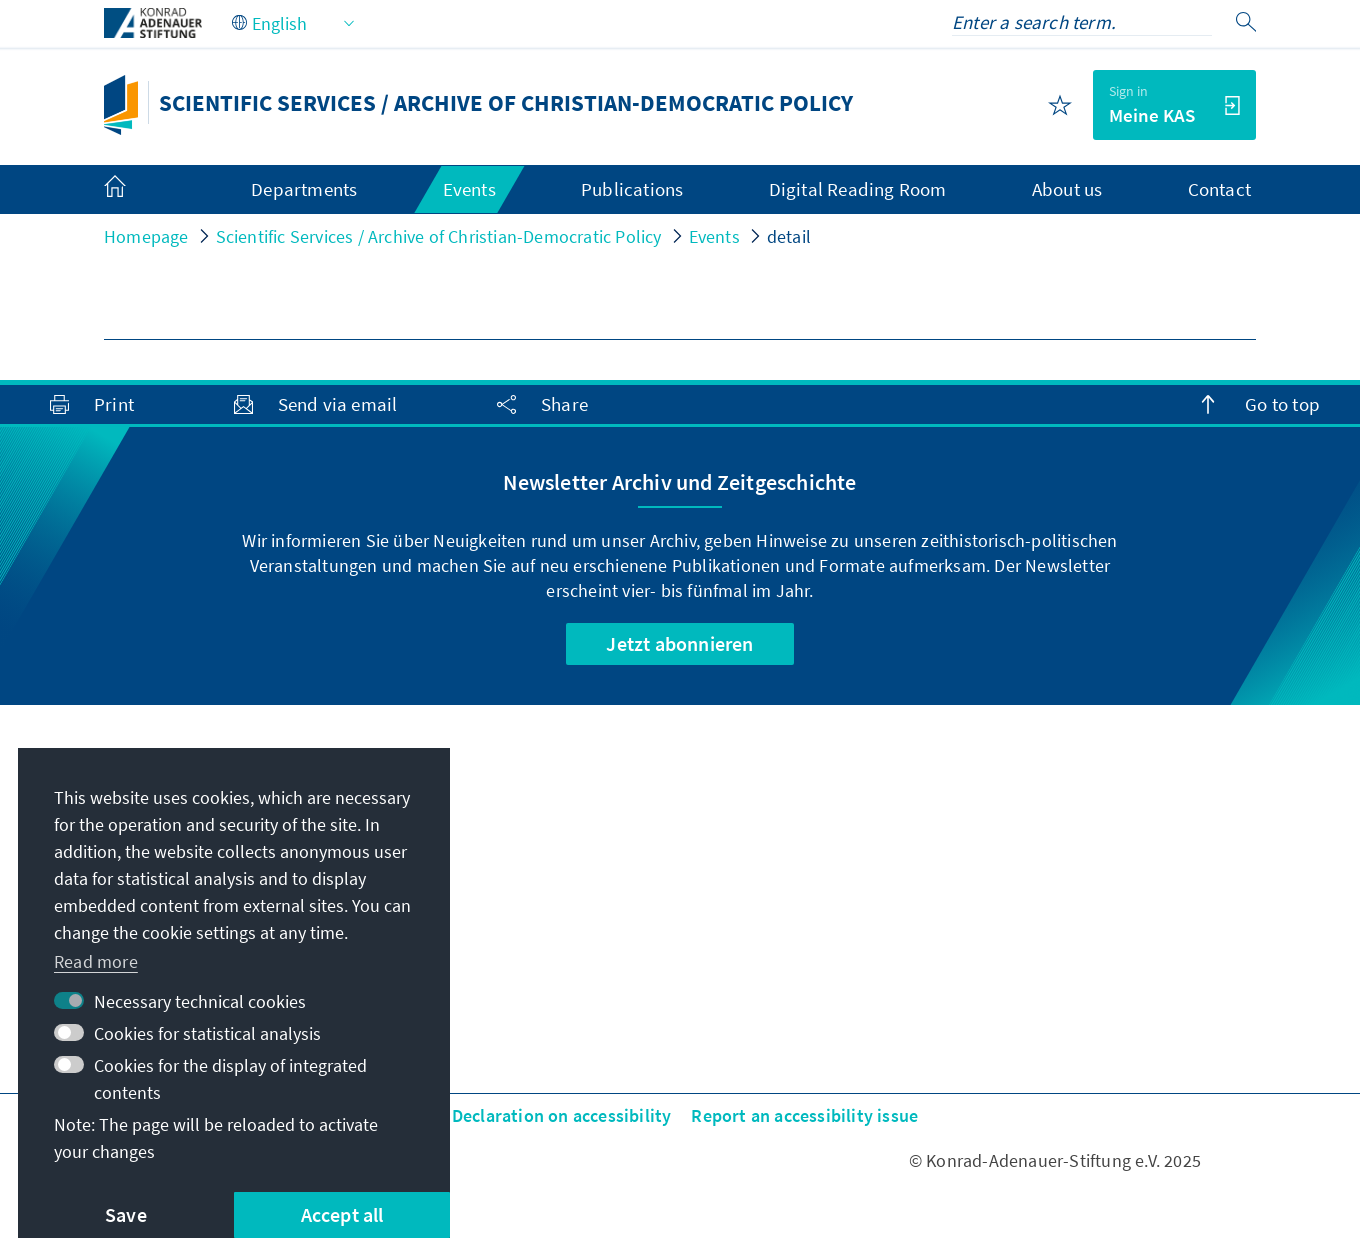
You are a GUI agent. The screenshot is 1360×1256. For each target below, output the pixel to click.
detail (789, 236)
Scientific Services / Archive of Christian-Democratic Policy (439, 236)
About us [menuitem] (1067, 189)
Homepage (146, 236)
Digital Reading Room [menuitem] (858, 189)
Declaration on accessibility (562, 1115)
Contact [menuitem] (1219, 189)
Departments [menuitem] (304, 189)
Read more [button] (96, 961)
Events (714, 236)
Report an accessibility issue (804, 1115)
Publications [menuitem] (632, 189)
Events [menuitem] (469, 189)
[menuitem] (135, 190)
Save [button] (126, 1214)
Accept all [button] (342, 1214)
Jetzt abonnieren (679, 643)
